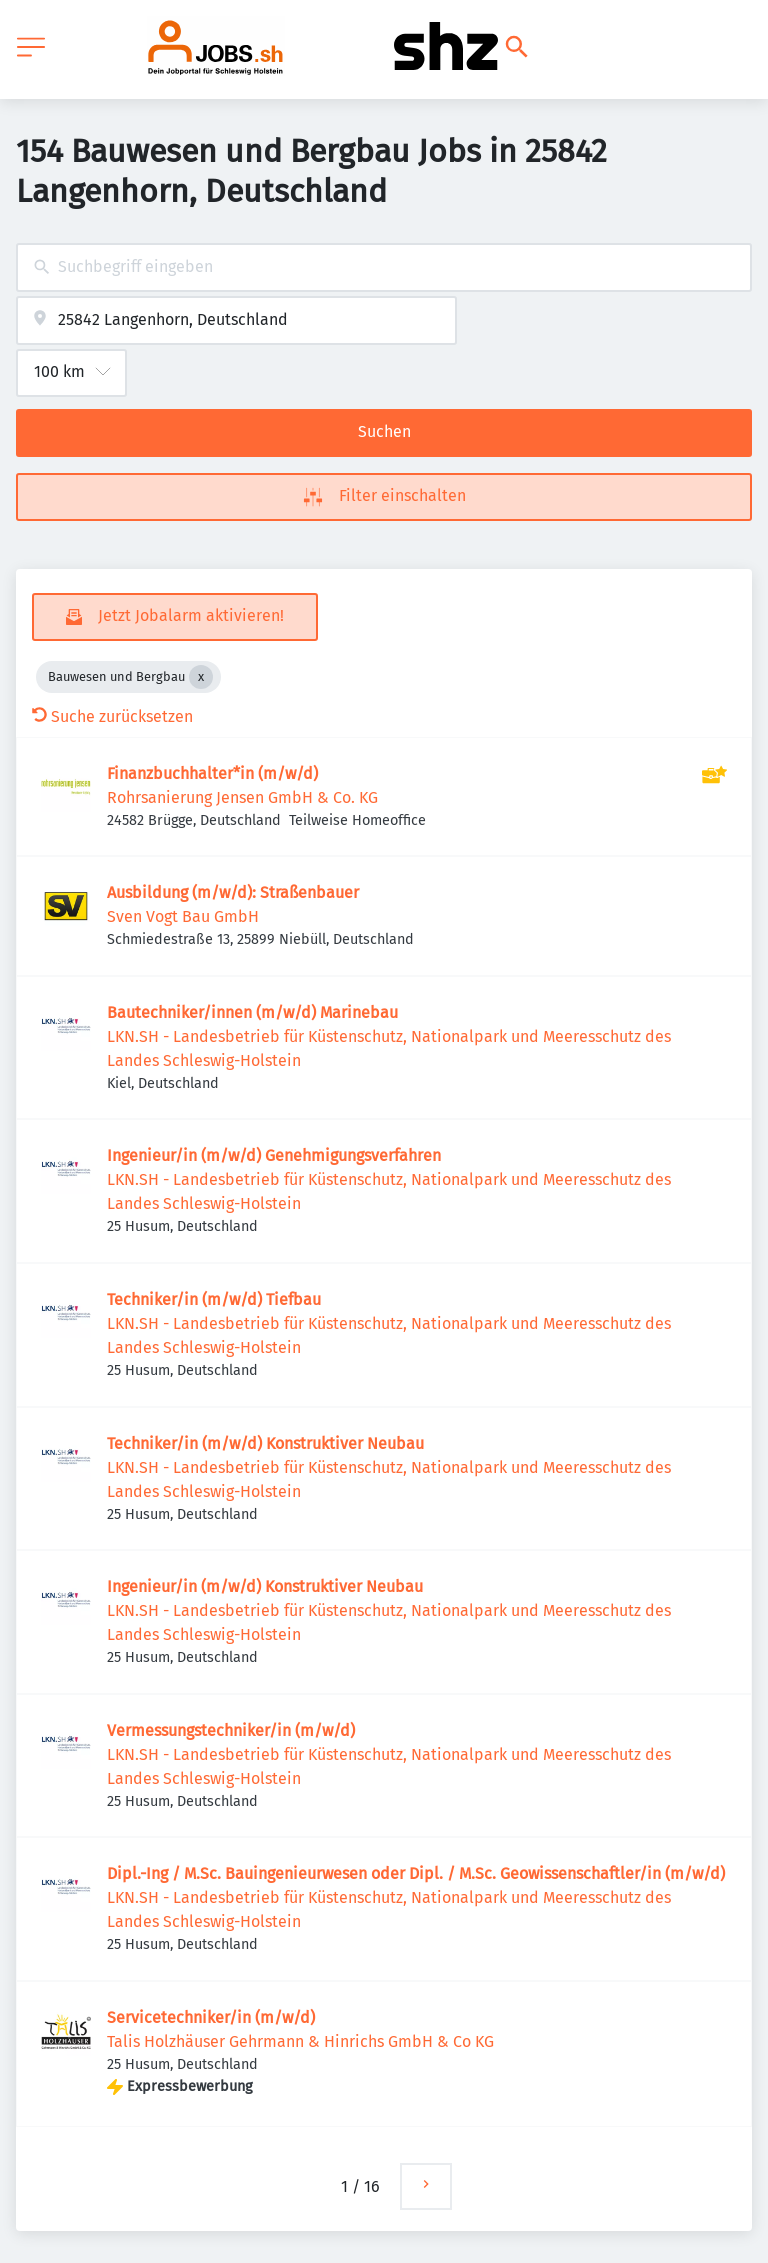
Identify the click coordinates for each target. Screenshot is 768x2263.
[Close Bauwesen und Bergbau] (201, 677)
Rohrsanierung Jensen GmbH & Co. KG (242, 797)
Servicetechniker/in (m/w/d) (211, 2017)
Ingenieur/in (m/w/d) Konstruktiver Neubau (265, 1586)
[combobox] (384, 267)
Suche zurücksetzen (112, 716)
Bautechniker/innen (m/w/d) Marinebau (252, 1012)
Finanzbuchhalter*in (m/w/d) (212, 773)
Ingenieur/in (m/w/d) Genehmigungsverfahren (274, 1155)
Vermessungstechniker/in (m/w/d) (231, 1730)
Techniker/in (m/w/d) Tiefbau (214, 1299)
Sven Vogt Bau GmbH (183, 916)
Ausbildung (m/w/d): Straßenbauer (233, 892)
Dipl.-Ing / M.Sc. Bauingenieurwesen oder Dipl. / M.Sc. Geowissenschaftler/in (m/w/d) (416, 1873)
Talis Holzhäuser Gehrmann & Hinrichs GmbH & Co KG (300, 2041)
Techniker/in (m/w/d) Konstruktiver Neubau (265, 1443)
